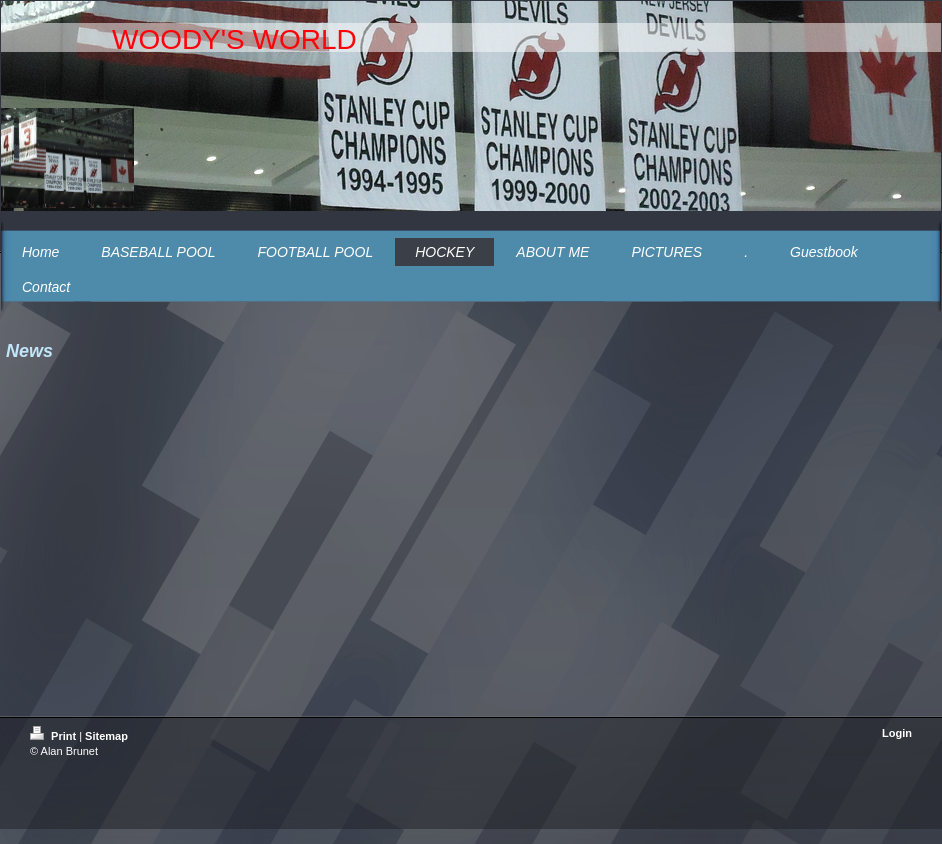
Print (54, 736)
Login (897, 733)
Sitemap (106, 736)
